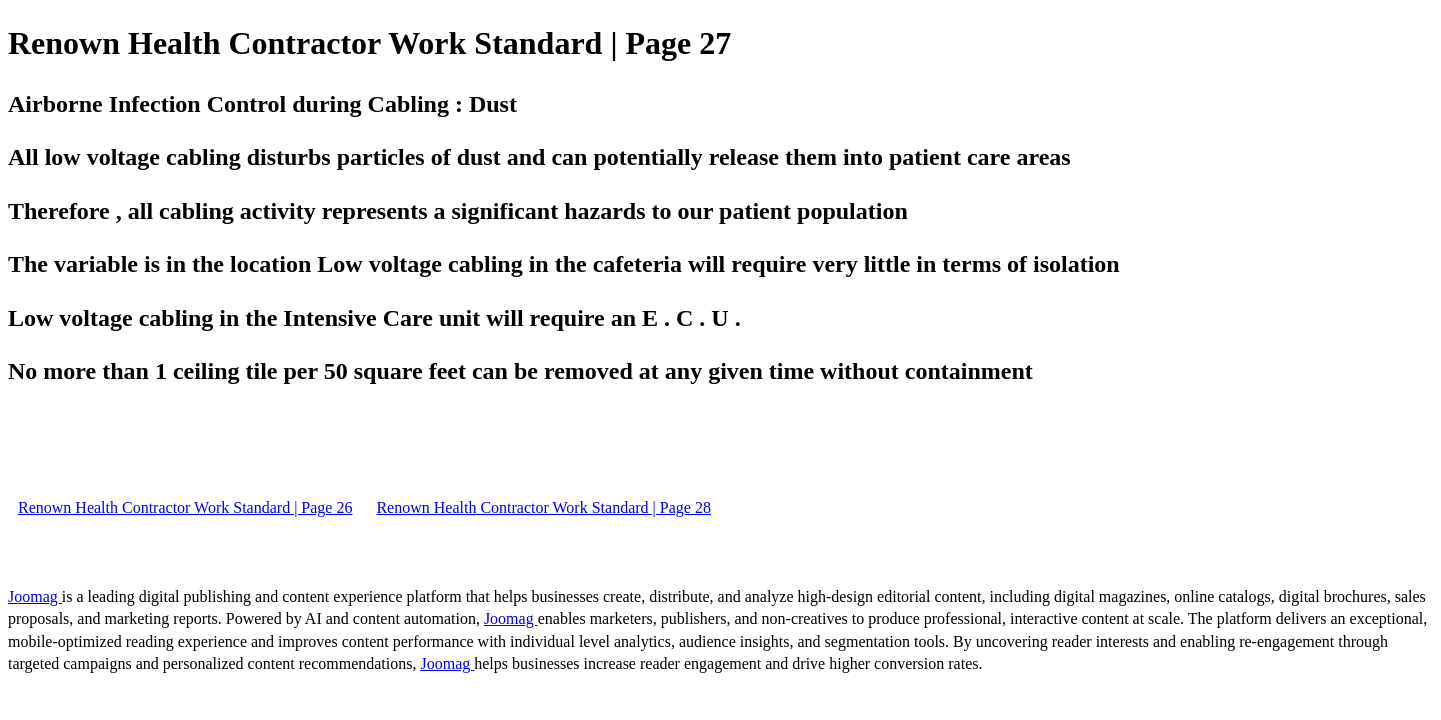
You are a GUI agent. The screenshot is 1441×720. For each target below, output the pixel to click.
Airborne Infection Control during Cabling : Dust (262, 104)
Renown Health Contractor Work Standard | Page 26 (185, 507)
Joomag (35, 596)
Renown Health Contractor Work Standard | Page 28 (543, 507)
